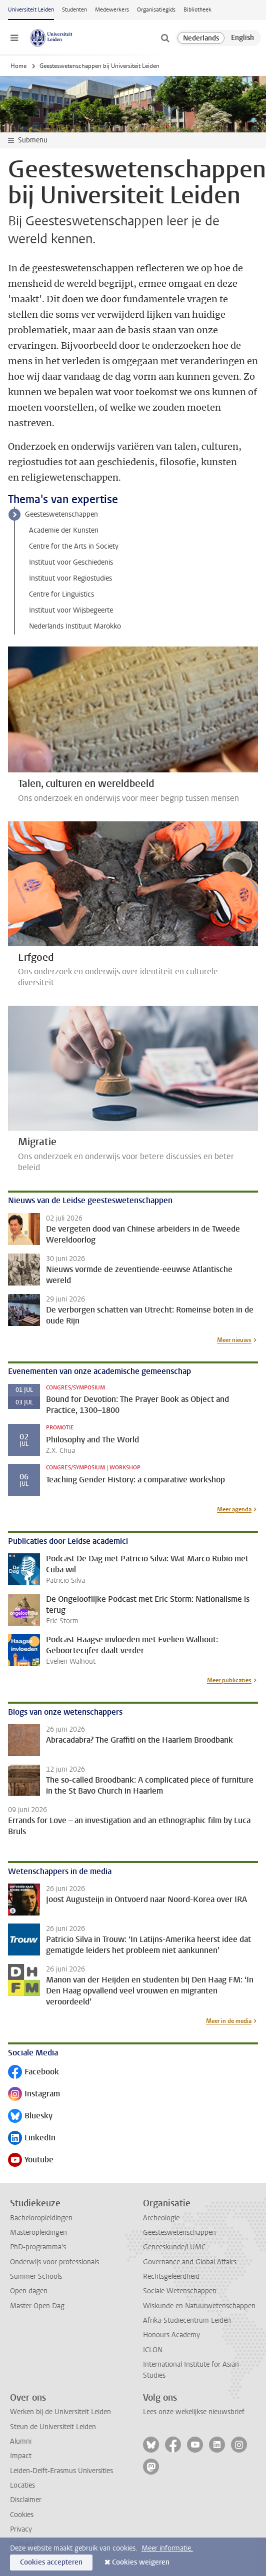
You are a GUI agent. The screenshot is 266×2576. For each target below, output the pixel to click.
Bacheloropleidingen (41, 2218)
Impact (21, 2456)
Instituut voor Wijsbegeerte (71, 610)
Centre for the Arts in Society (73, 546)
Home (18, 66)
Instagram (34, 2094)
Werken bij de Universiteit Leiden (60, 2412)
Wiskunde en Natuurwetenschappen (199, 2306)
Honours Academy (171, 2335)
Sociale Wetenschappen (179, 2291)
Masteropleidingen (38, 2232)
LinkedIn (32, 2138)
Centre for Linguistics (61, 594)
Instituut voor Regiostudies (70, 578)
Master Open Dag (37, 2306)
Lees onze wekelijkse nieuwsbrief (193, 2412)
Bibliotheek (198, 9)
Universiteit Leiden (31, 9)
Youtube (31, 2160)
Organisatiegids (156, 9)
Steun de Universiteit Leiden (53, 2427)
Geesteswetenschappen (61, 514)
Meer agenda (234, 1509)
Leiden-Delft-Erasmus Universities (61, 2471)
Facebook (33, 2072)
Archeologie (161, 2218)
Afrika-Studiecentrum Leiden (187, 2320)
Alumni (21, 2441)
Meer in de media (229, 2021)
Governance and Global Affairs (189, 2262)
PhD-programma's (38, 2247)
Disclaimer (26, 2500)
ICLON (152, 2350)
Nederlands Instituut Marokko (75, 626)
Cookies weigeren (141, 2562)
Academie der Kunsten (63, 530)
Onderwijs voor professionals (54, 2262)
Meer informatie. (167, 2548)
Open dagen (29, 2291)
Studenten (74, 9)
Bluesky (30, 2116)
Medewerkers (112, 9)
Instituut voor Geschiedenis (71, 562)
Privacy (21, 2529)
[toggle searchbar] (165, 38)
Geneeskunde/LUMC (174, 2247)
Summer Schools (36, 2276)
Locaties (22, 2485)
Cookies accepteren (51, 2562)
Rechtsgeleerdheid (171, 2276)
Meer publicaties (229, 1680)
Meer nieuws (234, 1340)
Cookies (22, 2515)
